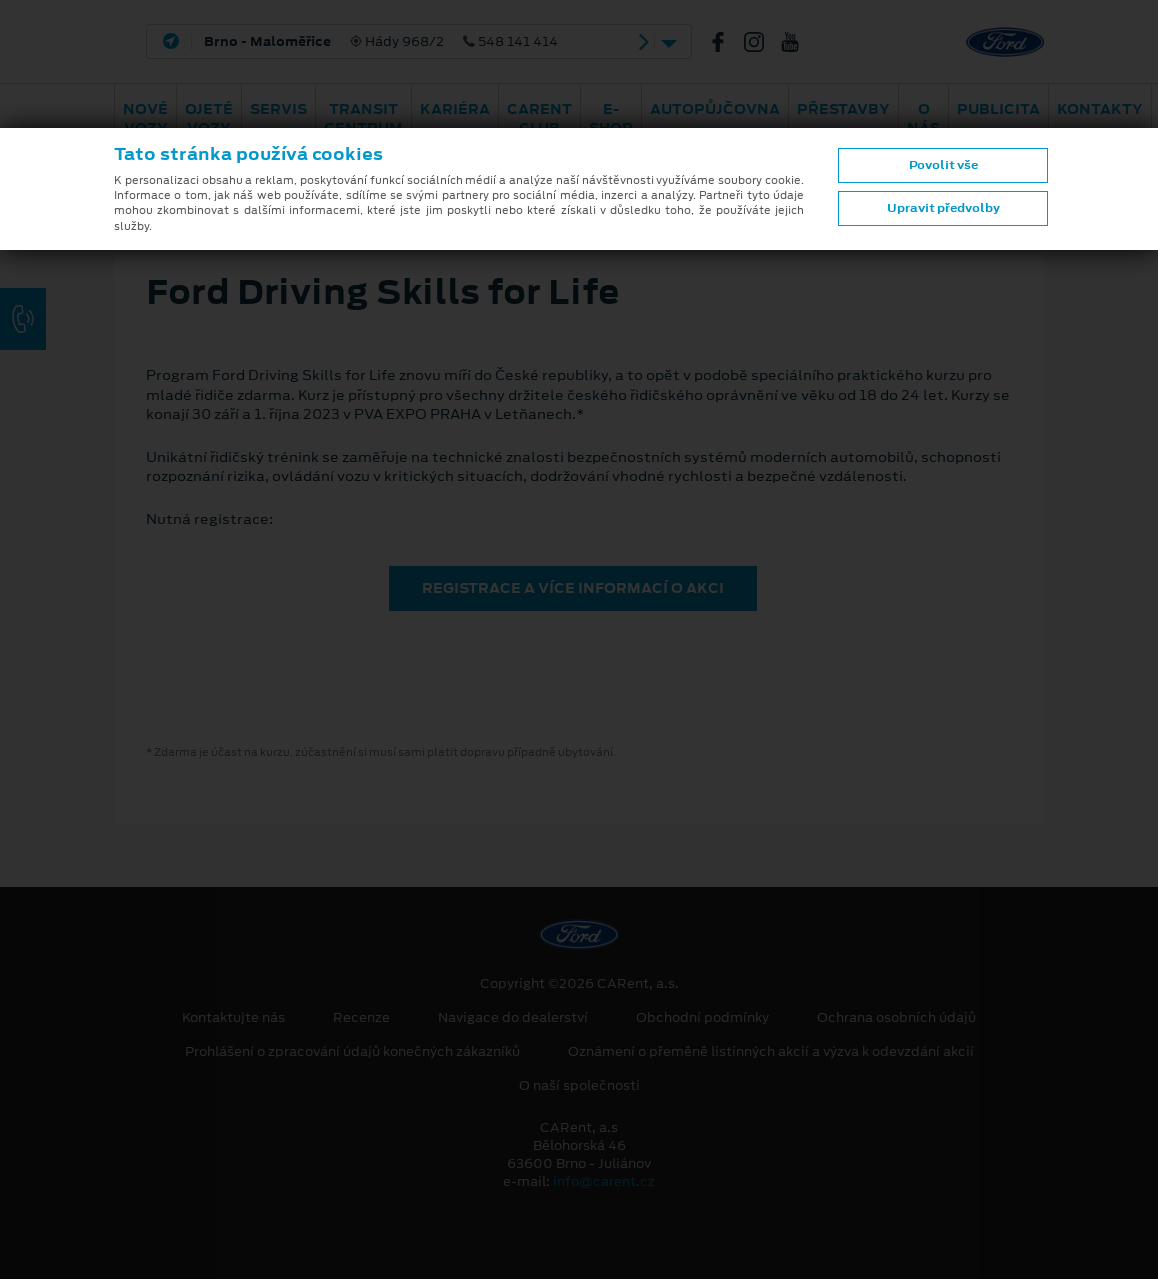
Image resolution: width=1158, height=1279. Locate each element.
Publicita (998, 109)
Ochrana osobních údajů (896, 1018)
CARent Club (539, 118)
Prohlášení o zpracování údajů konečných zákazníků (352, 1052)
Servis (278, 109)
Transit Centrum (363, 118)
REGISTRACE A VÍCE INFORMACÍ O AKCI (573, 588)
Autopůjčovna (715, 109)
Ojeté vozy (209, 118)
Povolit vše (943, 165)
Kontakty (1100, 109)
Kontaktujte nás (233, 1018)
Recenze (361, 1018)
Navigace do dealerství (513, 1018)
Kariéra (455, 109)
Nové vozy (145, 118)
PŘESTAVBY (843, 109)
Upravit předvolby (943, 208)
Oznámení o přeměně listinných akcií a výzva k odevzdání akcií (771, 1052)
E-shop (611, 118)
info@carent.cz (604, 1181)
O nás (923, 118)
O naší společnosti (579, 1086)
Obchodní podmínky (702, 1018)
